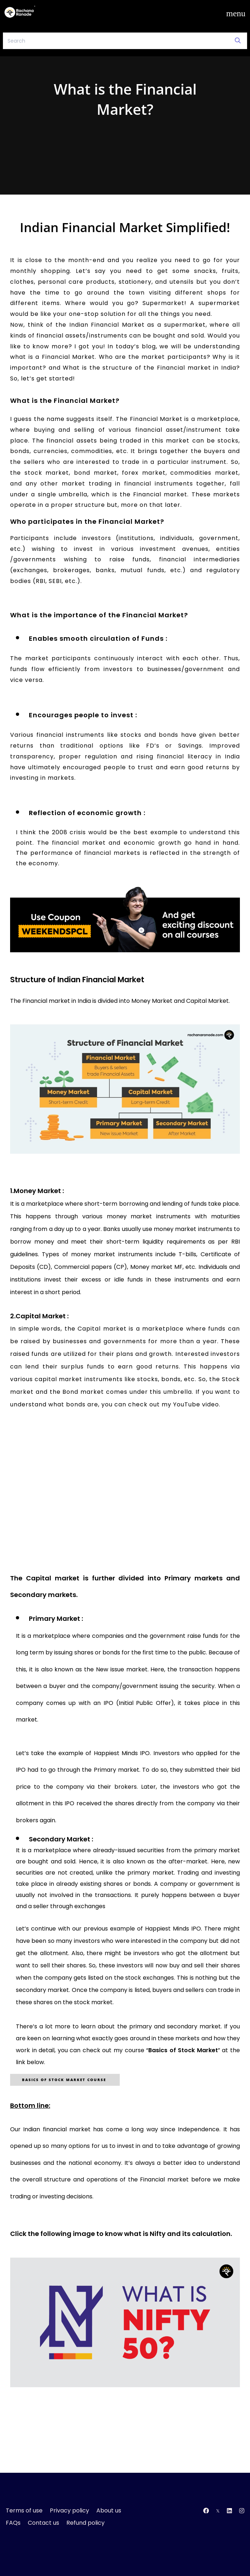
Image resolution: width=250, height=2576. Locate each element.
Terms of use (24, 2510)
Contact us (43, 2523)
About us (108, 2510)
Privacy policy (69, 2510)
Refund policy (85, 2523)
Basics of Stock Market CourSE (65, 2079)
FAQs (13, 2523)
